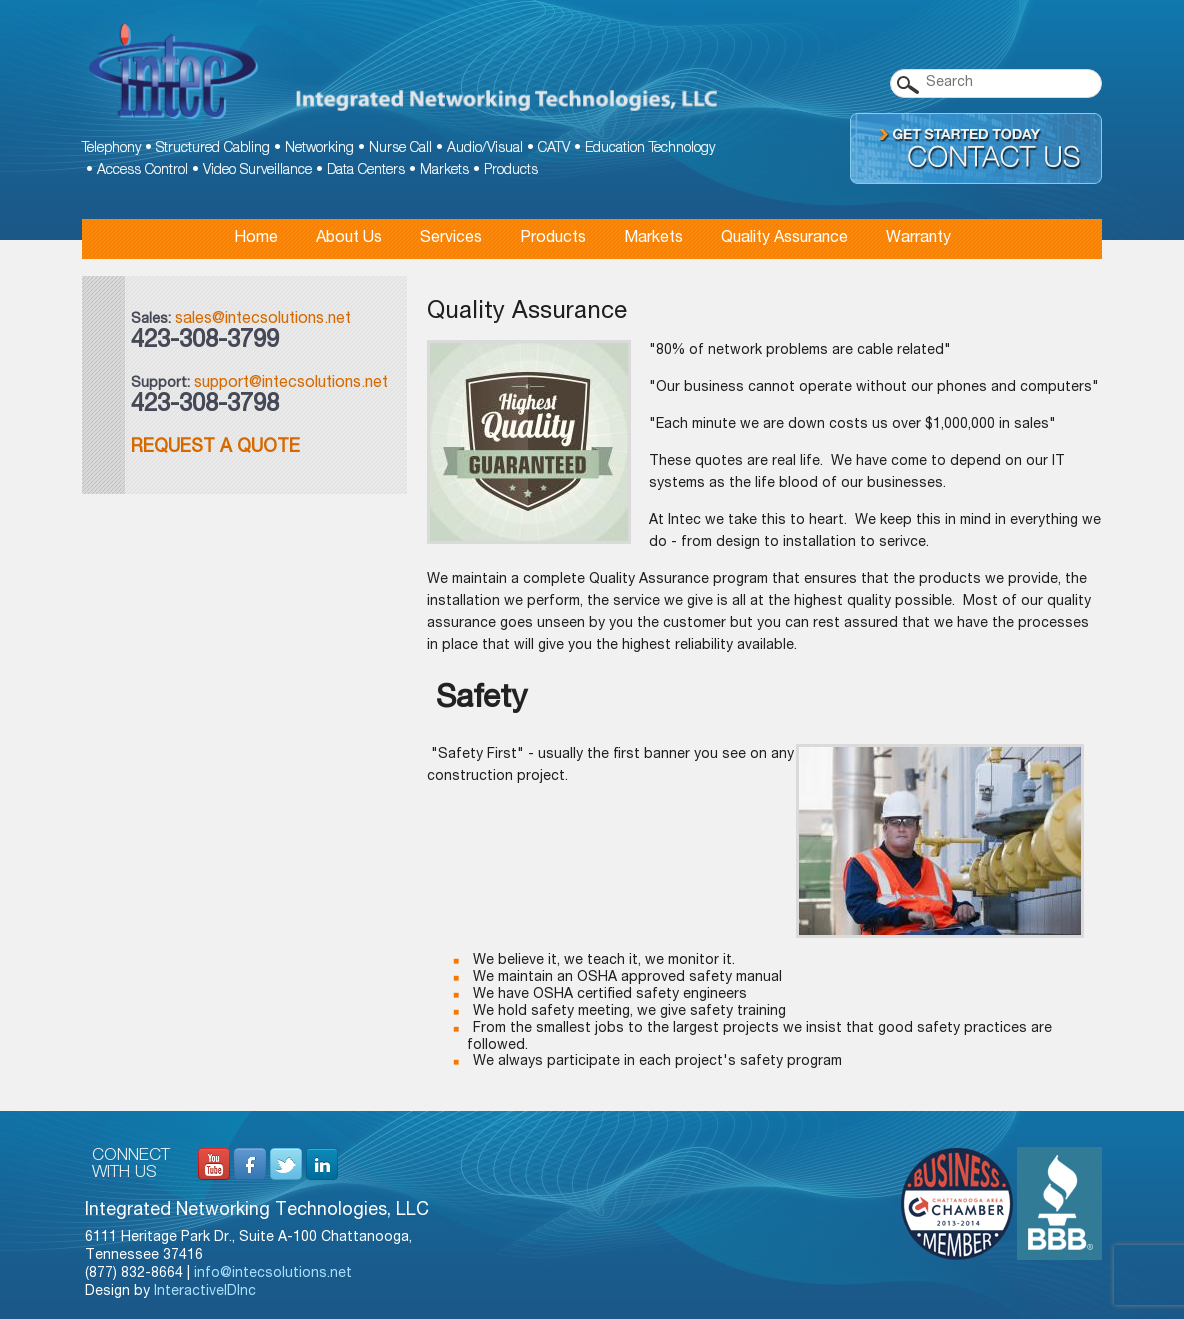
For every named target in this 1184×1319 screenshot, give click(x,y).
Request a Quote (215, 448)
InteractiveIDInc (205, 1292)
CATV (554, 149)
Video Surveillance (257, 171)
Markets (444, 171)
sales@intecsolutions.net (263, 320)
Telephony (111, 149)
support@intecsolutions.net (291, 384)
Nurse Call (400, 149)
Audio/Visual (485, 149)
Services (451, 239)
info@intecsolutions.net (273, 1274)
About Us (349, 239)
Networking (319, 149)
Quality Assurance (784, 239)
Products (511, 171)
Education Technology (650, 149)
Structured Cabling (213, 149)
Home (256, 239)
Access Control (142, 171)
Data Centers (366, 171)
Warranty (918, 239)
